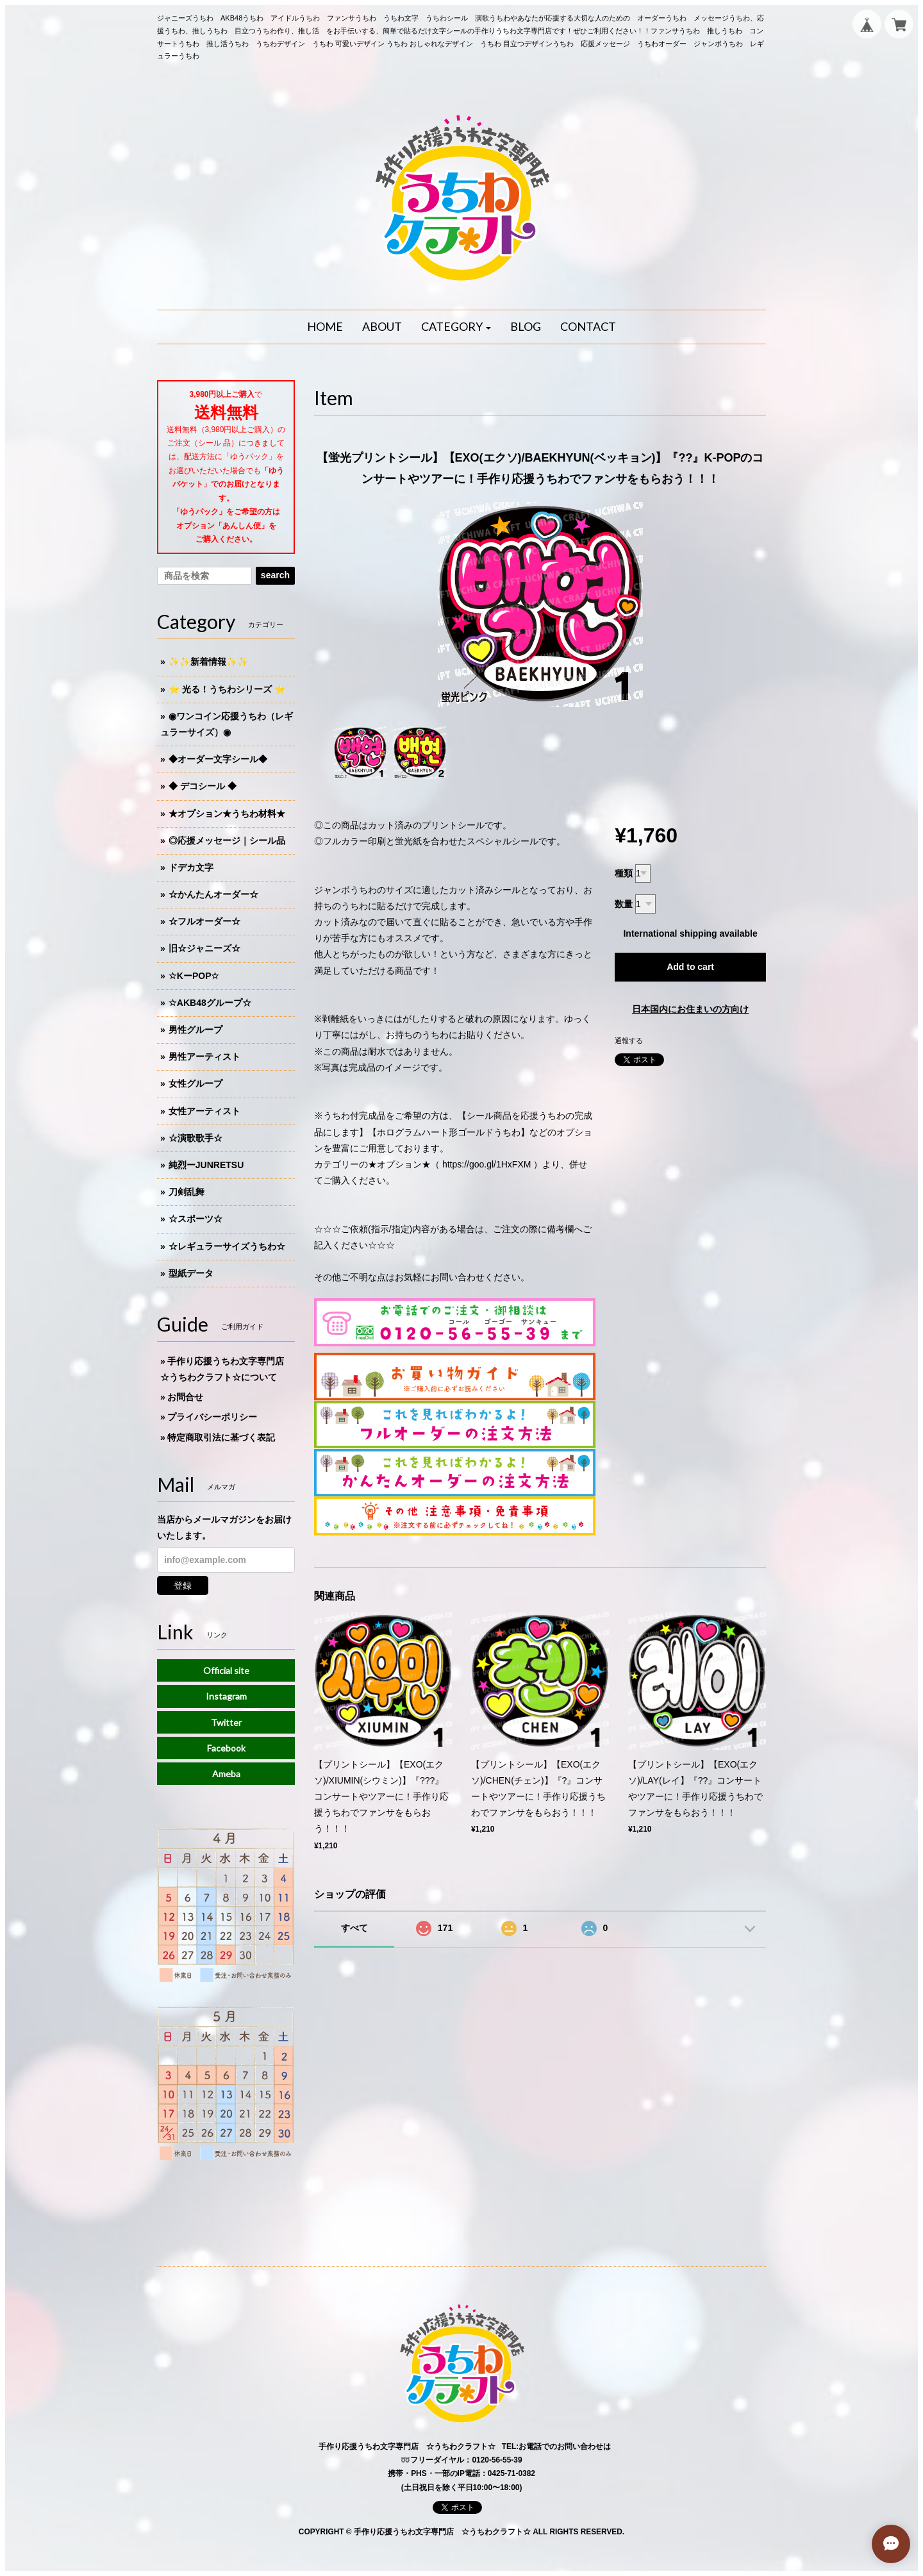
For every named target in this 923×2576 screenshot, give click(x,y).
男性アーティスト (204, 1056)
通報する (629, 1040)
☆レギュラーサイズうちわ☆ (227, 1246)
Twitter (226, 1722)
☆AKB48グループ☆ (210, 1003)
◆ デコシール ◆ (203, 786)
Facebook (226, 1748)
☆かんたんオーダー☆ (213, 894)
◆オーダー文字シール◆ (218, 759)
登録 (183, 1585)
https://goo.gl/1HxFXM (486, 1164)
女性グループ (195, 1083)
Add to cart (690, 967)
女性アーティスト (204, 1111)
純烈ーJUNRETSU (206, 1165)
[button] (456, 327)
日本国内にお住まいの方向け (690, 1009)
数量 (624, 904)
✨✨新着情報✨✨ (208, 662)
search (275, 575)
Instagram (226, 1696)
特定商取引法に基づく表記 (221, 1437)
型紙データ (191, 1273)
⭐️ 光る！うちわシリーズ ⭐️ (227, 689)
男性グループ (195, 1030)
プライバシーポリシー (212, 1417)
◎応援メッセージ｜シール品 (227, 840)
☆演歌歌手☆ (195, 1138)
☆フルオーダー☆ (204, 921)
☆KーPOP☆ (194, 976)
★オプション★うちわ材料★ (227, 813)
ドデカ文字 (191, 867)
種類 (624, 873)
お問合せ (185, 1397)
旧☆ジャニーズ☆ (204, 948)
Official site (226, 1670)
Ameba (226, 1773)
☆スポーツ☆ (195, 1219)
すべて (354, 1928)
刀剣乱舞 (186, 1192)
